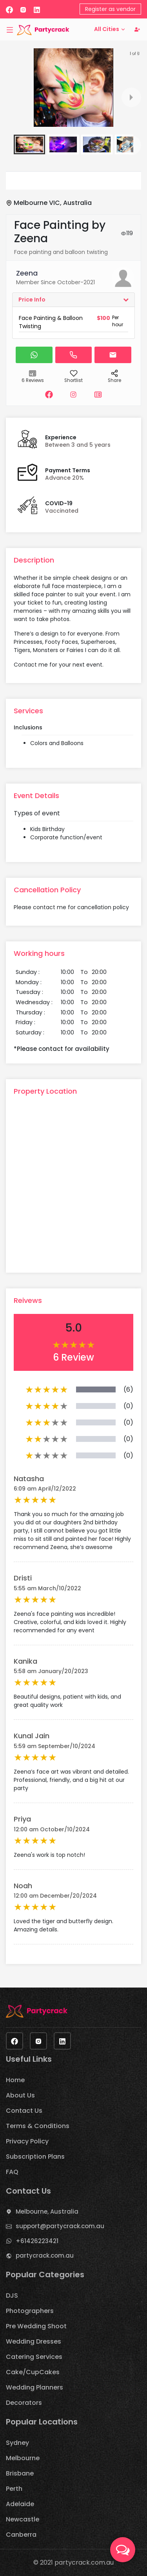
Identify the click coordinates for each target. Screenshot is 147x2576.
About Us (20, 2095)
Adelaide (20, 2503)
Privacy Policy (27, 2141)
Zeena (27, 273)
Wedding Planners (34, 2387)
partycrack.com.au (45, 2255)
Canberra (21, 2534)
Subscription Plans (35, 2156)
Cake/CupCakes (33, 2372)
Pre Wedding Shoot (36, 2326)
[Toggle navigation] (10, 29)
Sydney (17, 2442)
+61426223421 (37, 2241)
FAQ (12, 2171)
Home (15, 2080)
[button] (29, 144)
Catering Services (34, 2356)
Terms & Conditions (37, 2125)
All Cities (110, 29)
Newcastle (22, 2519)
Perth (14, 2488)
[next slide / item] (131, 97)
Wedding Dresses (33, 2341)
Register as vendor (110, 9)
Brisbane (20, 2473)
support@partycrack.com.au (60, 2226)
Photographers (30, 2310)
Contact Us (24, 2110)
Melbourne (23, 2458)
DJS (12, 2295)
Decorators (24, 2402)
